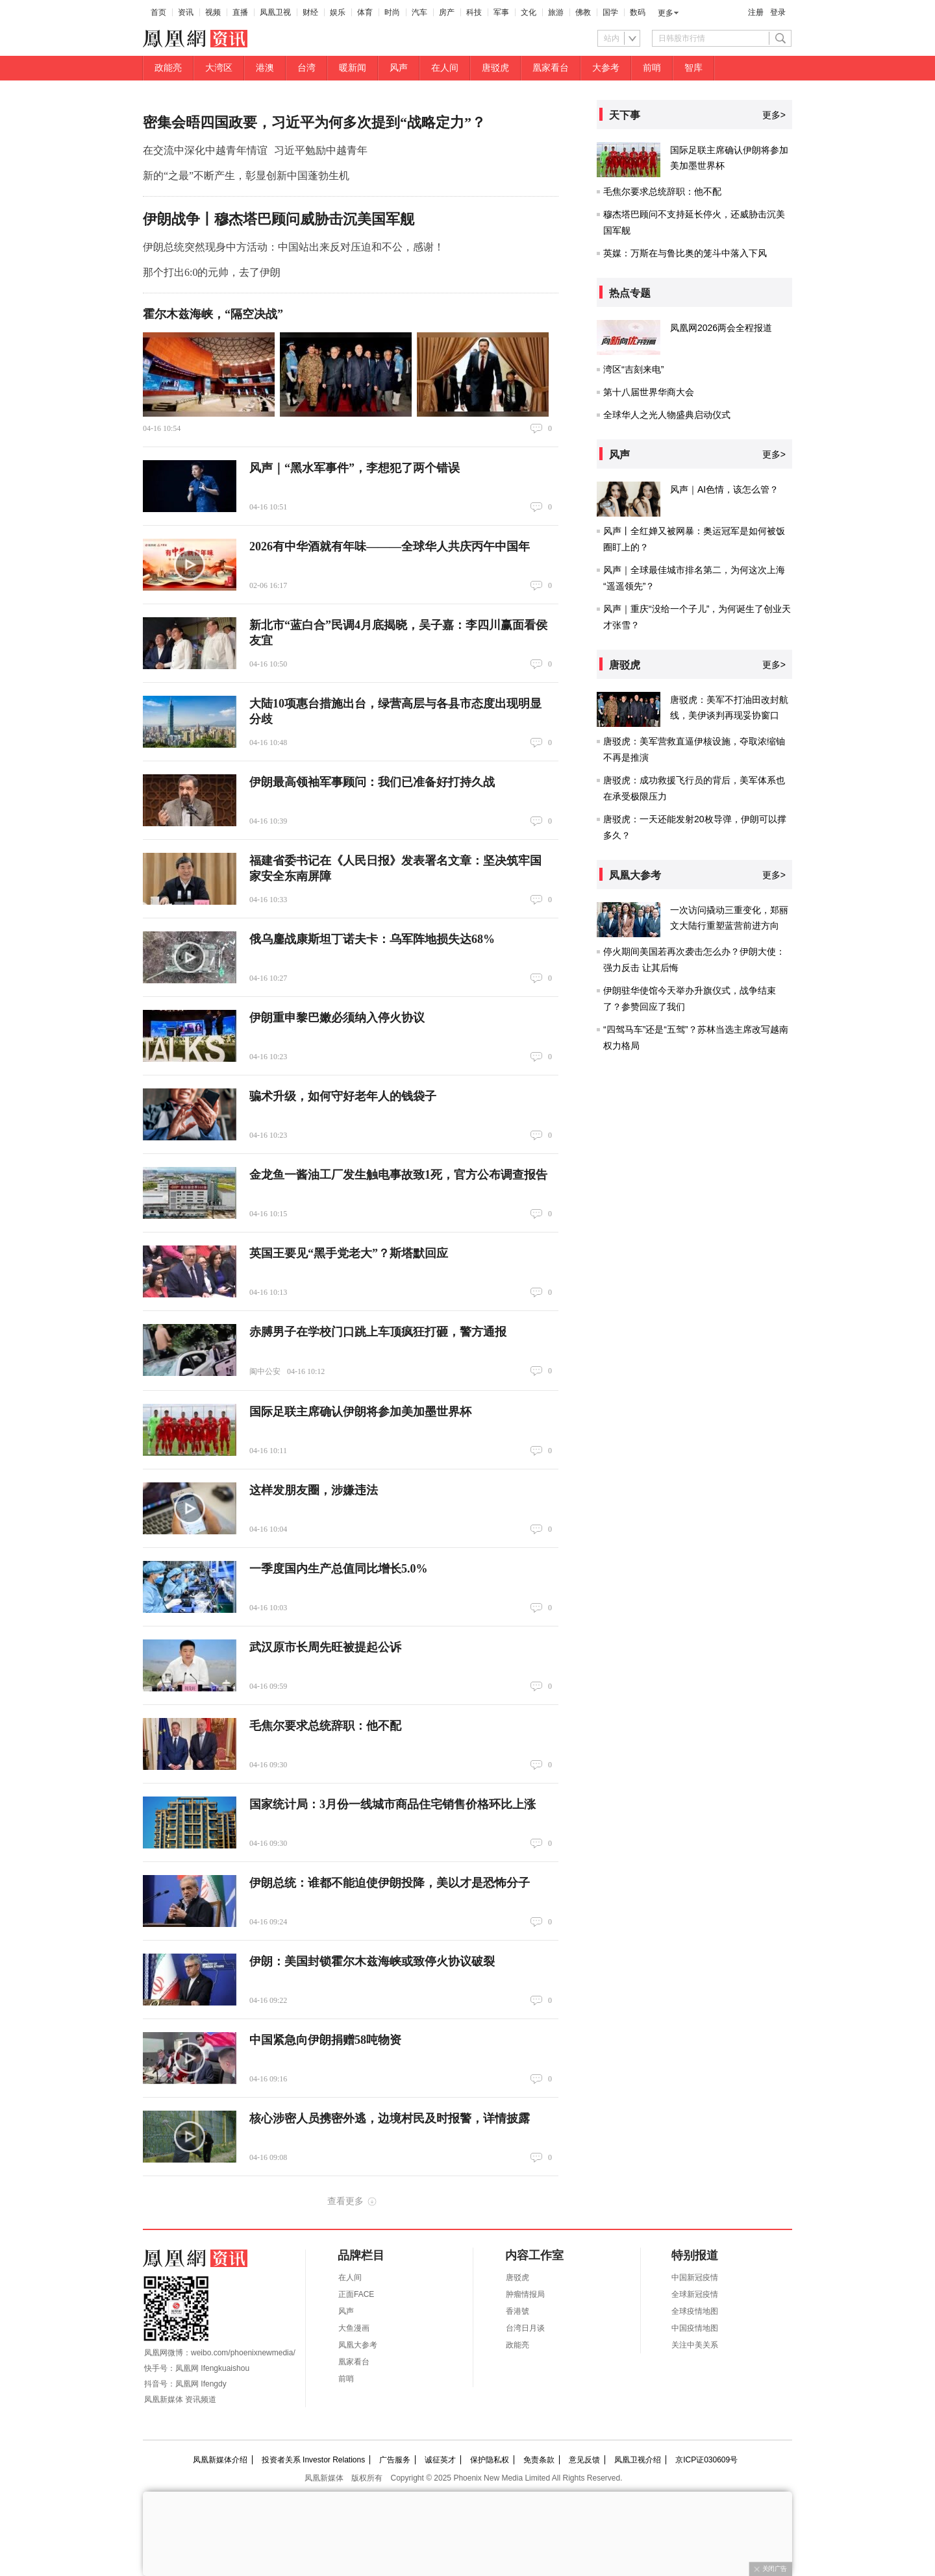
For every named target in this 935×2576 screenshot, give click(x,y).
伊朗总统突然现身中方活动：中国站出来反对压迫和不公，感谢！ (293, 246)
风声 (399, 68)
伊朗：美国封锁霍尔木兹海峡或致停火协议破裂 (372, 1961)
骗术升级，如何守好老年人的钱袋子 (342, 1096)
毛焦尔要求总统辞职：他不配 (325, 1725)
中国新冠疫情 (694, 2277)
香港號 (517, 2311)
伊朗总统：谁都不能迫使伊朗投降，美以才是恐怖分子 (389, 1882)
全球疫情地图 (694, 2311)
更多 (665, 13)
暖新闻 (352, 68)
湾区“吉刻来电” (633, 369)
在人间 (444, 68)
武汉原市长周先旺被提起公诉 (325, 1647)
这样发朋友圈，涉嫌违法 (313, 1490)
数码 (637, 12)
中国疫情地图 (694, 2328)
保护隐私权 (489, 2459)
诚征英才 (440, 2459)
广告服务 (394, 2459)
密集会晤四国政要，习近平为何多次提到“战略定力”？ (314, 122)
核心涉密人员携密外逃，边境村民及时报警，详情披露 (389, 2118)
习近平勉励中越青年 (321, 150)
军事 (501, 12)
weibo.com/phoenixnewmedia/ (243, 2352)
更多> (774, 115)
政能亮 (168, 68)
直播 (240, 12)
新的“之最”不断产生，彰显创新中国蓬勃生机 (246, 175)
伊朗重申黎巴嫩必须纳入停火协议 (337, 1017)
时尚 (392, 12)
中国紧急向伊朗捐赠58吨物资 (325, 2039)
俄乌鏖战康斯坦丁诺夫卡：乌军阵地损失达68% (372, 939)
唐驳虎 (495, 68)
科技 (474, 12)
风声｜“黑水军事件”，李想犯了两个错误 (354, 467)
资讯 (185, 12)
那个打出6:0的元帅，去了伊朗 (211, 272)
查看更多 (345, 2201)
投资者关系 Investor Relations (313, 2459)
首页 (158, 12)
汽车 (419, 12)
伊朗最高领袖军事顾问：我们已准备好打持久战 (372, 782)
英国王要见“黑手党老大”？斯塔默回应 (348, 1253)
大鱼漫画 (353, 2328)
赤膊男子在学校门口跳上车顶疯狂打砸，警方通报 (377, 1331)
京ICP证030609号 (706, 2459)
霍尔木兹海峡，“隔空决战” (213, 314)
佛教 (583, 12)
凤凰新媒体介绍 (220, 2459)
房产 (447, 12)
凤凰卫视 (275, 12)
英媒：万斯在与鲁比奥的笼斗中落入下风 (685, 253)
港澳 (265, 68)
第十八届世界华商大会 (648, 392)
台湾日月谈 (525, 2328)
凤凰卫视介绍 (637, 2459)
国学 (610, 12)
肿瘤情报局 (525, 2294)
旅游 (556, 12)
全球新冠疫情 (694, 2294)
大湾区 (218, 68)
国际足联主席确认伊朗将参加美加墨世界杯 (360, 1411)
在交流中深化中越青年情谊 (205, 150)
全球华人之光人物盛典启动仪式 (666, 415)
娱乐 (337, 12)
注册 (756, 12)
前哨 (652, 68)
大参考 (605, 68)
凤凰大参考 (357, 2344)
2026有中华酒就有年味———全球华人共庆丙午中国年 (389, 546)
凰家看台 (550, 68)
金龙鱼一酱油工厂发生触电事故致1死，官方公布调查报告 (398, 1174)
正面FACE (356, 2294)
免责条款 (539, 2459)
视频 (213, 12)
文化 (528, 12)
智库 (693, 68)
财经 (310, 12)
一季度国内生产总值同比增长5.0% (338, 1568)
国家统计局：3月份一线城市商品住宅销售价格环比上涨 (392, 1804)
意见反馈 (584, 2459)
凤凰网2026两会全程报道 (721, 328)
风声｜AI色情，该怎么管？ (724, 489)
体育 (365, 12)
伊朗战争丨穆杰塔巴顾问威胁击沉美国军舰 (278, 219)
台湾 (306, 68)
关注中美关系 (694, 2344)
